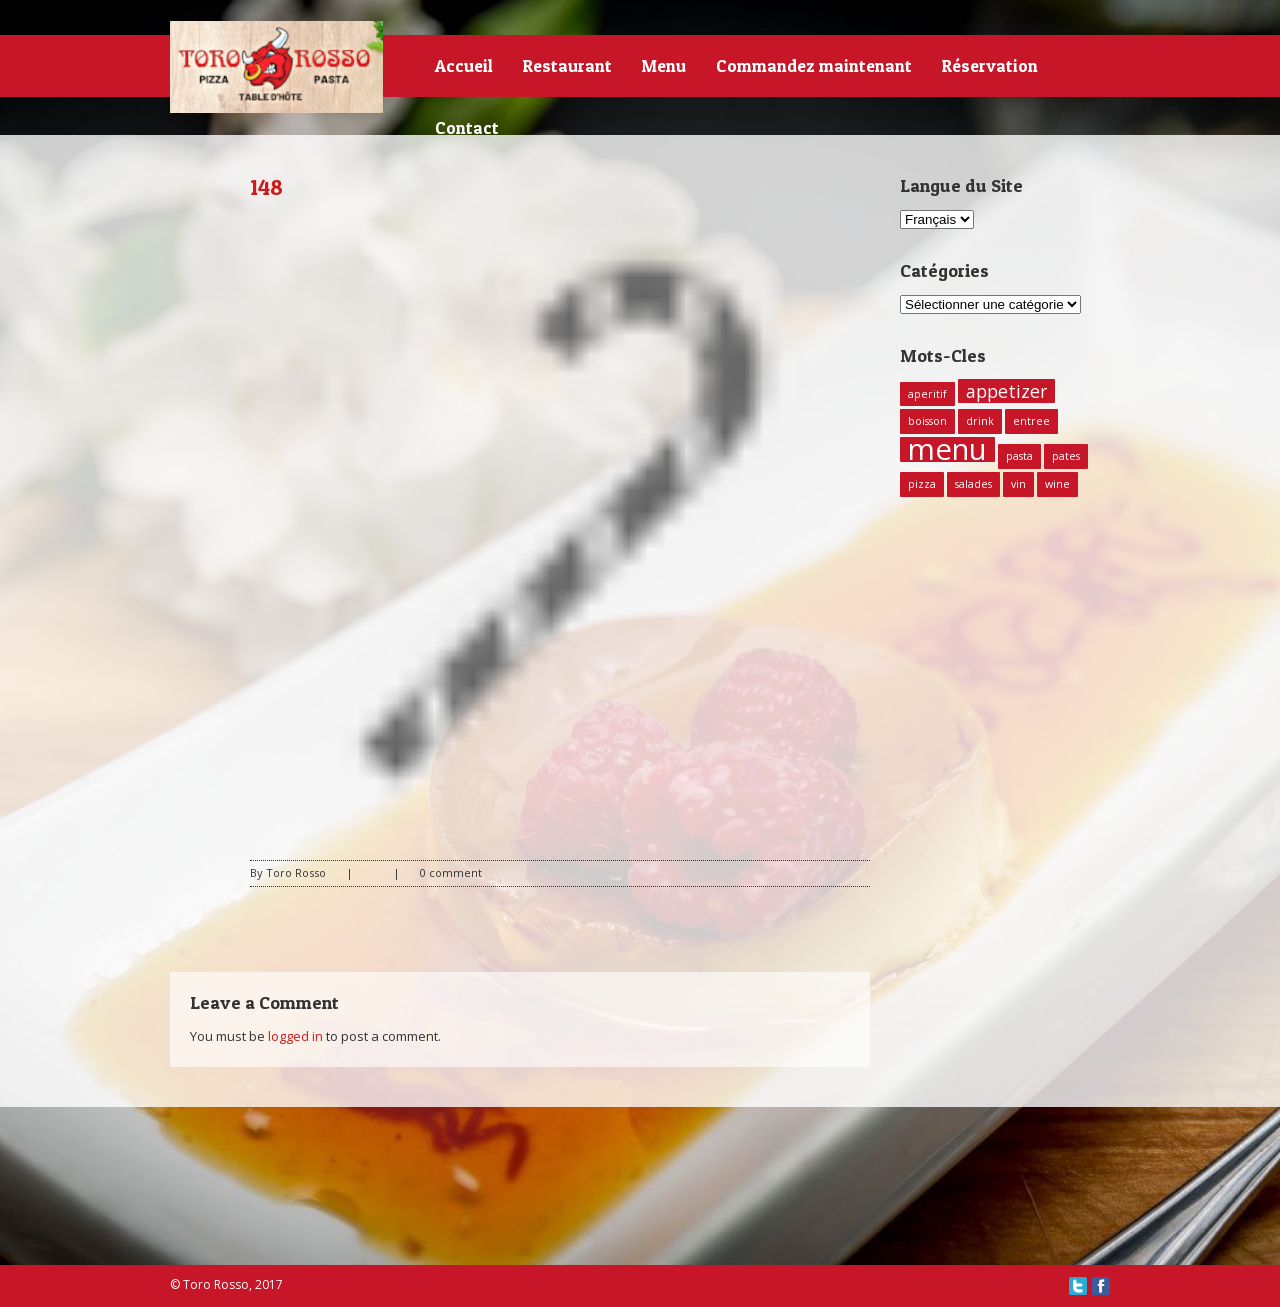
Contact (467, 127)
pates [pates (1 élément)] (1066, 456)
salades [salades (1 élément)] (973, 484)
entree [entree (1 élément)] (1031, 421)
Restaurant (567, 65)
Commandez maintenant (814, 65)
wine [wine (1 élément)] (1057, 484)
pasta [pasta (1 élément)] (1019, 456)
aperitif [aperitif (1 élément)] (927, 394)
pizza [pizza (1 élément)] (922, 484)
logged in (295, 1036)
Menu (664, 65)
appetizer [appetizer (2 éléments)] (1006, 391)
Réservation (990, 65)
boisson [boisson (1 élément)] (927, 421)
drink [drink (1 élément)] (980, 421)
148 (266, 187)
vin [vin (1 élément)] (1018, 484)
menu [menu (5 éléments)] (947, 449)
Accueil (464, 65)
